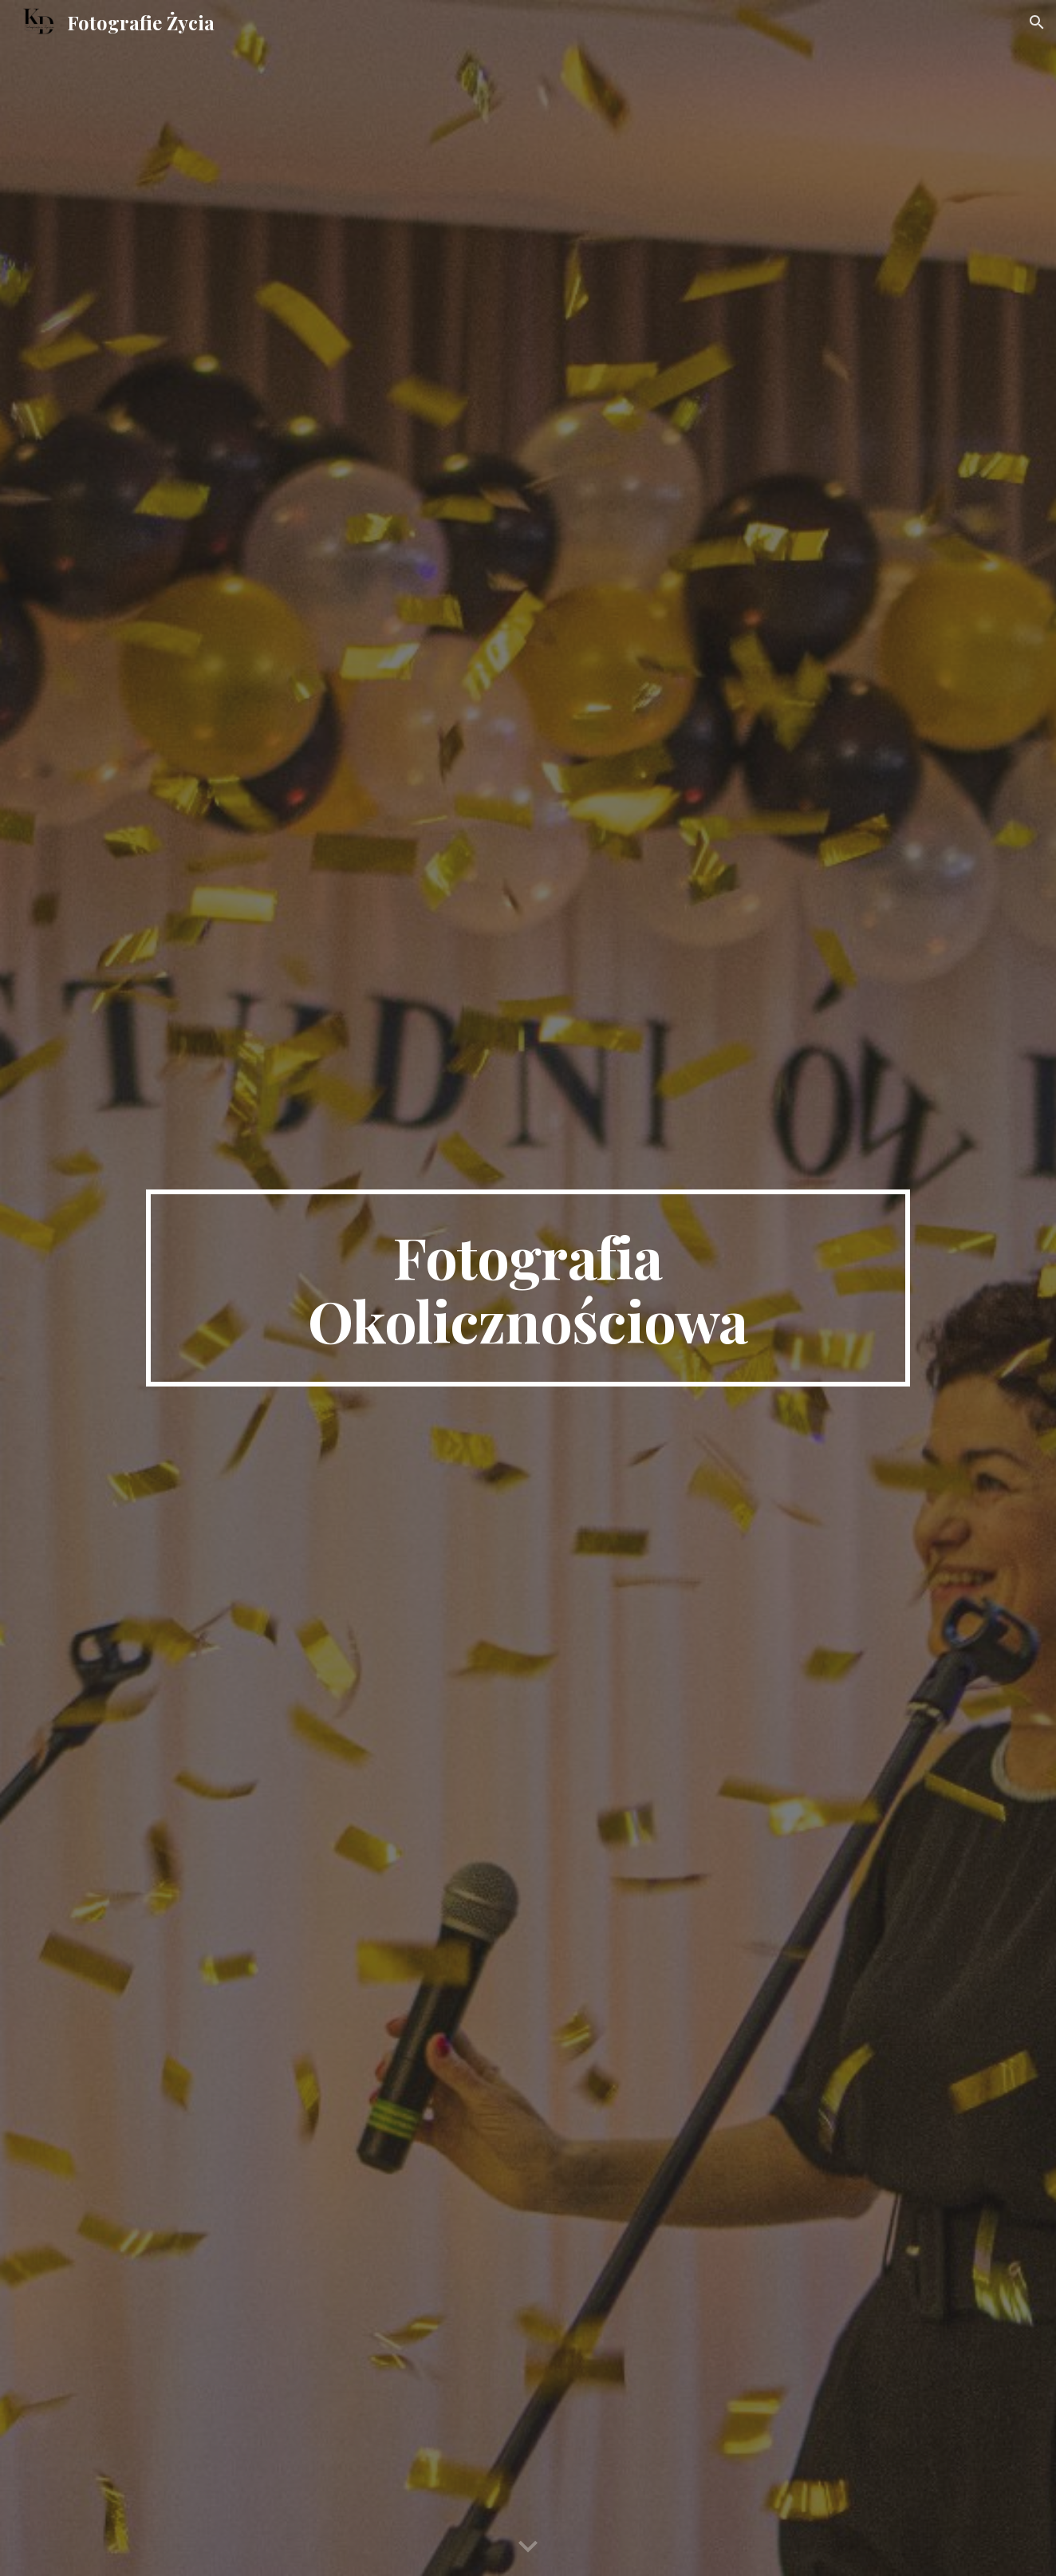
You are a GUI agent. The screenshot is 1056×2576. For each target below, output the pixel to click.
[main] (527, 1288)
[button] (1037, 22)
